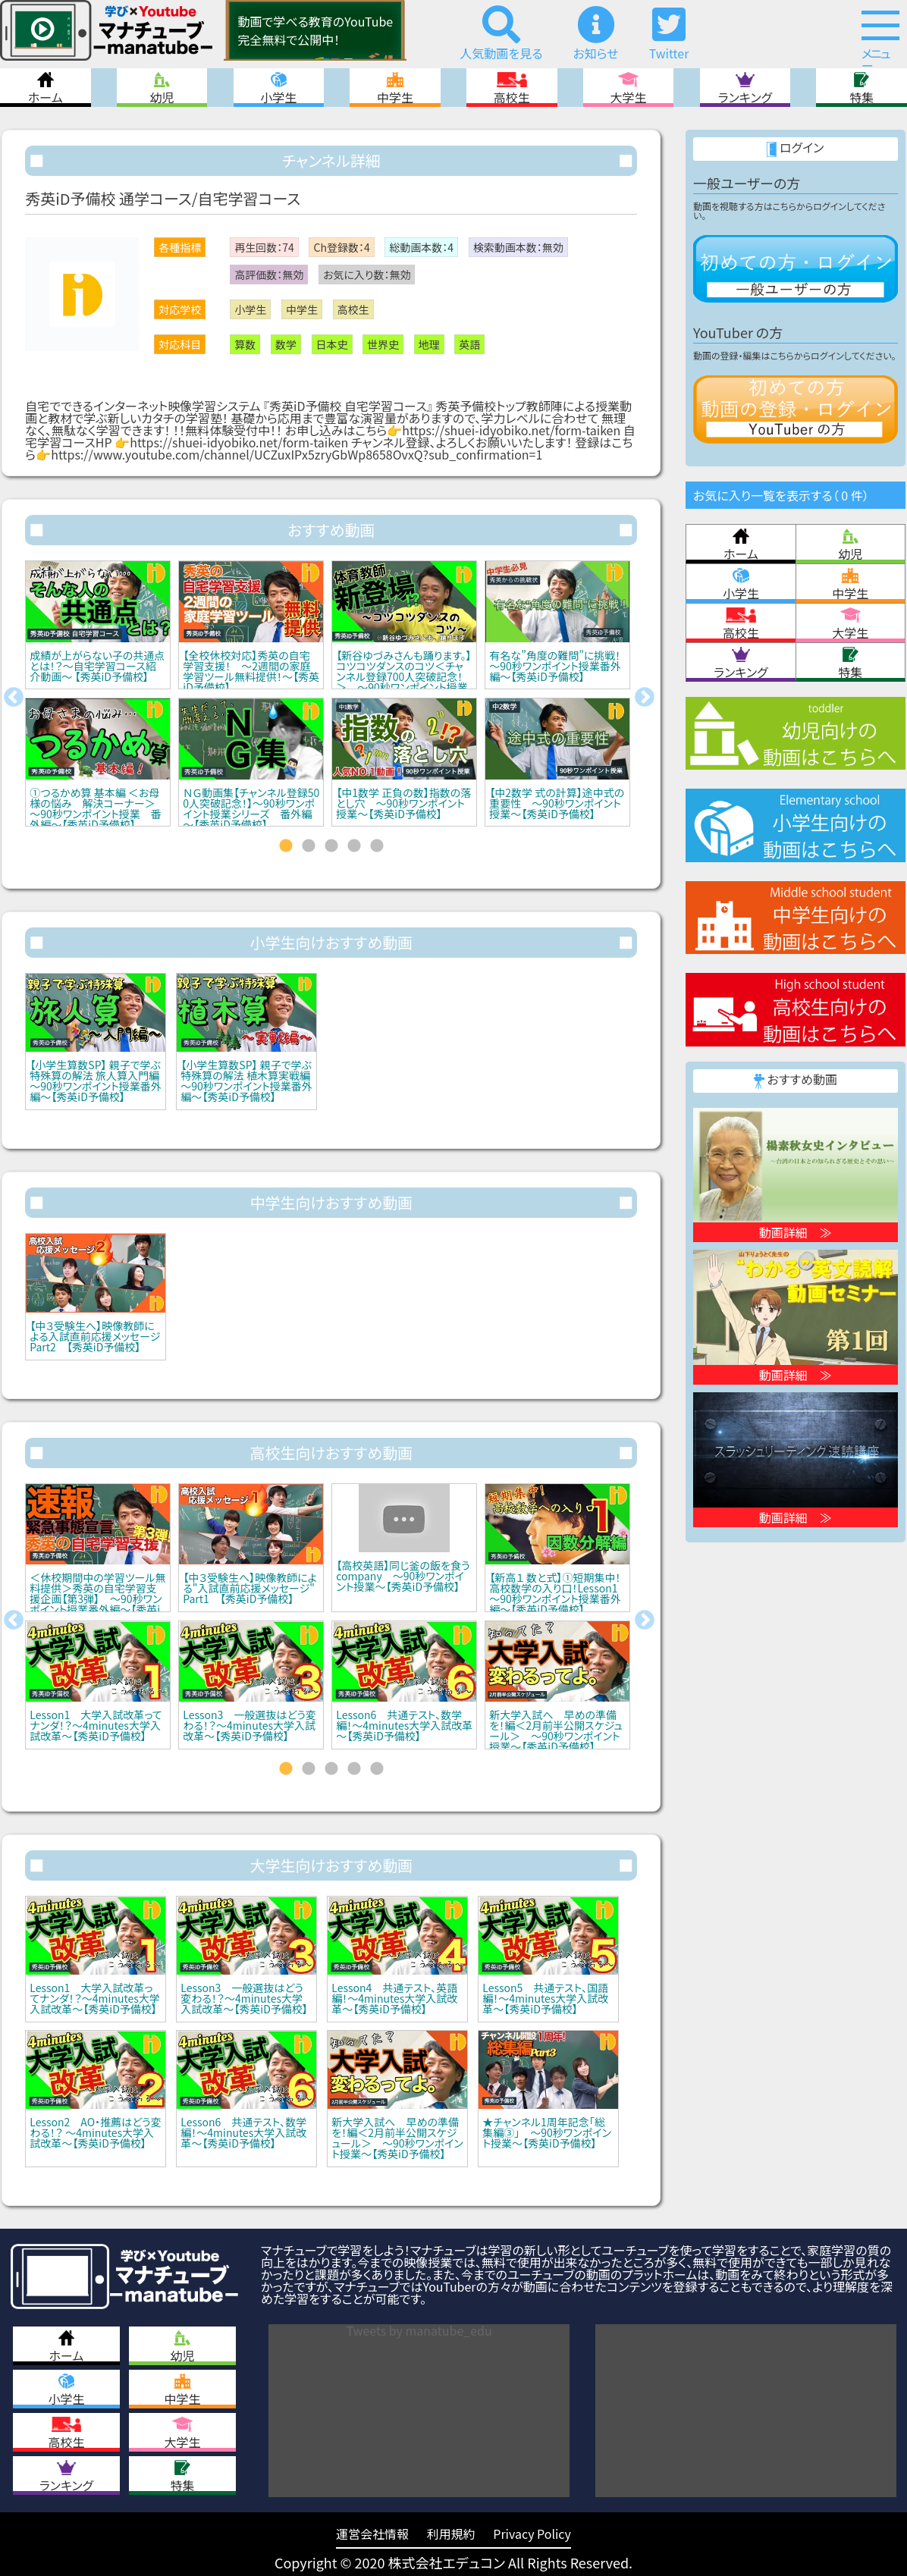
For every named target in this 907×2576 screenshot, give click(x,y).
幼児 (162, 87)
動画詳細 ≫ (795, 1232)
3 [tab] (331, 846)
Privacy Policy (532, 2533)
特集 (861, 87)
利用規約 (451, 2533)
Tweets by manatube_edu (419, 2330)
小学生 (278, 87)
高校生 (512, 87)
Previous (13, 697)
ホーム (45, 87)
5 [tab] (376, 846)
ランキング (745, 87)
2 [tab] (308, 846)
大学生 (628, 87)
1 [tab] (285, 846)
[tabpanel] (98, 697)
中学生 (395, 87)
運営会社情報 (372, 2533)
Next (644, 697)
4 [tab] (354, 846)
